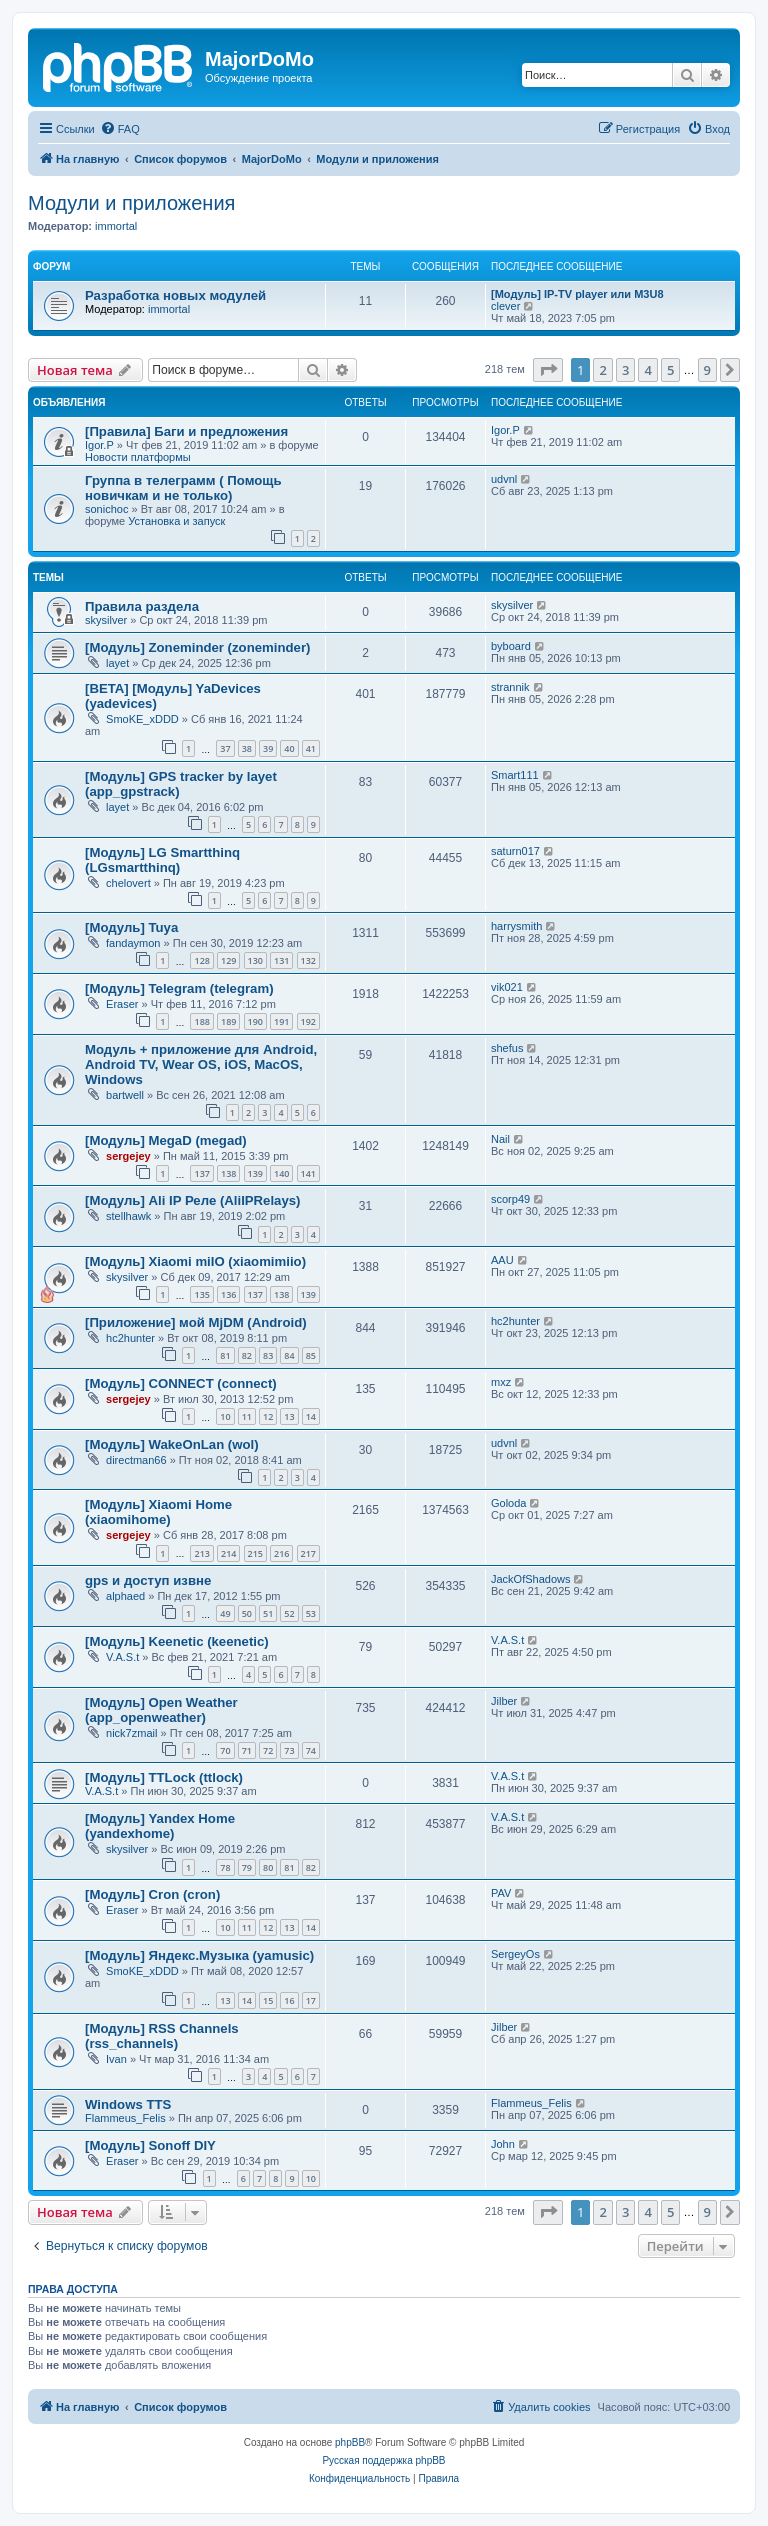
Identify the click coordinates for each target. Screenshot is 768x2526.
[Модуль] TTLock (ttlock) (164, 1777)
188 (201, 1021)
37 (225, 748)
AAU (502, 1260)
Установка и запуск (176, 521)
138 (228, 1173)
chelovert (128, 883)
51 (268, 1613)
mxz (501, 1382)
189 (228, 1021)
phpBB (350, 2442)
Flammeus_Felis (125, 2118)
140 (281, 1173)
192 (308, 1021)
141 (308, 1173)
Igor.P (99, 445)
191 (281, 1021)
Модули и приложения (131, 203)
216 (281, 1553)
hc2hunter (130, 1338)
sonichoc (106, 509)
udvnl (504, 479)
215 (255, 1553)
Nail (500, 1139)
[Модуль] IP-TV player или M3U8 (577, 294)
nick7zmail (131, 1733)
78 (225, 1867)
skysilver (106, 620)
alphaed (125, 1596)
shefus (507, 1048)
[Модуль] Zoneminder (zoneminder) (197, 647)
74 (311, 1750)
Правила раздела (142, 606)
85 (311, 1355)
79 (247, 1867)
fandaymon (133, 943)
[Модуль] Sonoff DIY (150, 2145)
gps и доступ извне (148, 1580)
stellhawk (128, 1216)
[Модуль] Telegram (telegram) (179, 988)
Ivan (116, 2059)
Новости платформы (138, 457)
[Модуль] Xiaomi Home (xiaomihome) (158, 1512)
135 (201, 1294)
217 (308, 1553)
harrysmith (516, 926)
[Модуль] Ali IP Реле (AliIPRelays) (193, 1200)
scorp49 (510, 1199)
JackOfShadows (530, 1579)
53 (311, 1613)
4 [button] (647, 370)
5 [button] (670, 370)
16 (289, 2000)
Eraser (122, 1004)
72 (268, 1750)
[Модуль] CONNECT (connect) (181, 1383)
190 (255, 1021)
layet (117, 663)
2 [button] (602, 370)
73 (289, 1750)
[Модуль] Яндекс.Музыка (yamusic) (199, 1955)
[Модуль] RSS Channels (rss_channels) (162, 2036)
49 (225, 1613)
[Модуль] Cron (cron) (152, 1894)
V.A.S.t (122, 1657)
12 (268, 1416)
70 (225, 1750)
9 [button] (707, 370)
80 (268, 1867)
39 (268, 748)
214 (228, 1553)
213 (201, 1553)
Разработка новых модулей (175, 295)
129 (228, 960)
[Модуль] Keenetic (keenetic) (177, 1641)
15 (268, 2000)
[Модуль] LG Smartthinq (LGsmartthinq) (162, 860)
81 (225, 1355)
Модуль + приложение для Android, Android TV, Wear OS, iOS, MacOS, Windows (201, 1064)
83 (268, 1355)
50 (247, 1613)
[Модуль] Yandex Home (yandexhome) (160, 1826)
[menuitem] (120, 129)
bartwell (125, 1095)
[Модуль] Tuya (131, 927)
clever (505, 306)
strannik (510, 687)
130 (255, 960)
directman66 (136, 1460)
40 (289, 748)
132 (308, 960)
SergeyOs (515, 1954)
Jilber (504, 1701)
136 (228, 1294)
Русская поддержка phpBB (383, 2460)
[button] (548, 370)
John (503, 2144)
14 (311, 1416)
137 (201, 1173)
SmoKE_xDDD (142, 719)
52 (289, 1613)
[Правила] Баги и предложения (186, 431)
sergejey (128, 1156)
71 (247, 1750)
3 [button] (625, 370)
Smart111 (515, 775)
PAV (501, 1893)
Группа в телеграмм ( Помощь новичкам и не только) (183, 488)
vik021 (507, 987)
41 (311, 748)
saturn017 (515, 851)
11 (247, 1416)
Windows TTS (128, 2104)
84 (289, 1355)
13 (289, 1416)
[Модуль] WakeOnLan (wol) (172, 1444)
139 (255, 1173)
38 (247, 748)
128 (201, 960)
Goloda (508, 1503)
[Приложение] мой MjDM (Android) (196, 1322)
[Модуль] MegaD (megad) (166, 1140)
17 (311, 2000)
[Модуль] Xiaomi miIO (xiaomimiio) (195, 1261)
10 (225, 1416)
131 (281, 960)
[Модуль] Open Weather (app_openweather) (161, 1710)
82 (247, 1355)
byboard (511, 646)
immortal (116, 226)
